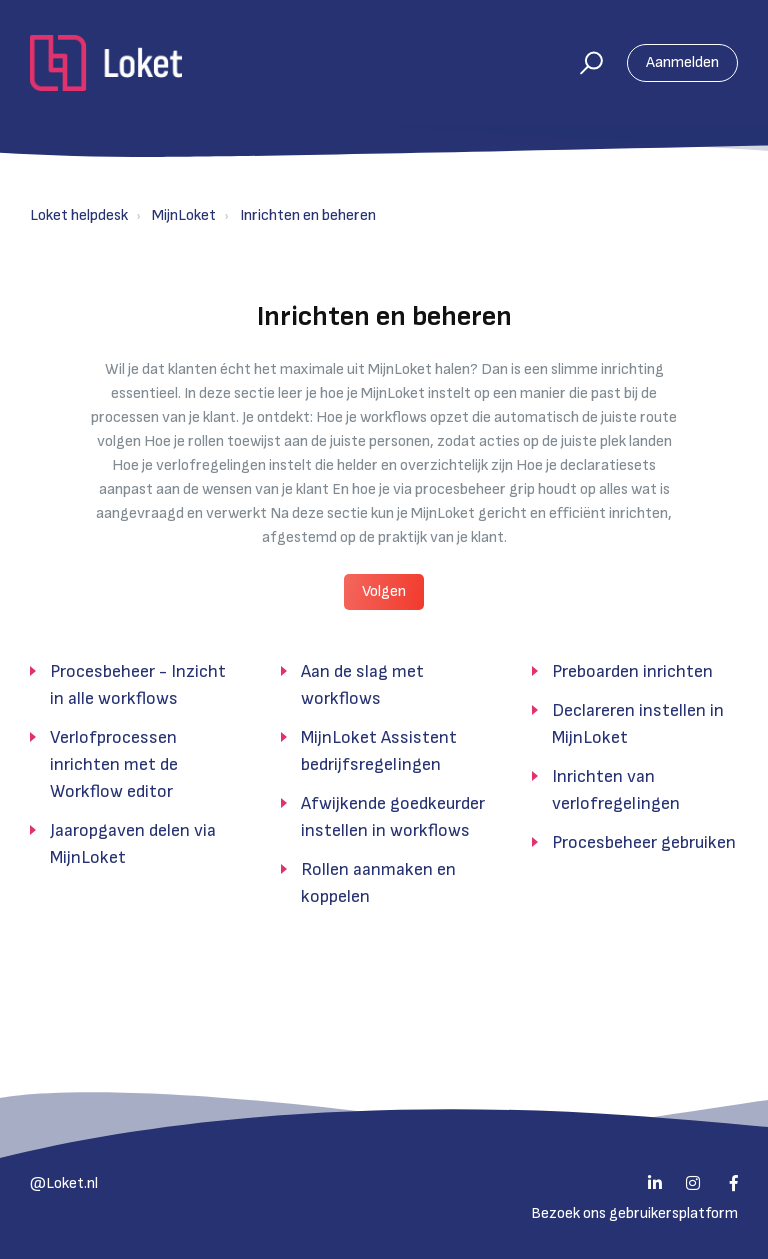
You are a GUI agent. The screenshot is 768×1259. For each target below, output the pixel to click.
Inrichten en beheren (308, 215)
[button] (582, 63)
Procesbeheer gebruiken (644, 842)
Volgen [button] (384, 591)
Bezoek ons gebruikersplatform (634, 1213)
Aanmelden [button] (682, 62)
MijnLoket (184, 215)
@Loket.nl (64, 1183)
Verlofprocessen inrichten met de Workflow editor (114, 764)
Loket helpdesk (79, 215)
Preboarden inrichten (632, 671)
